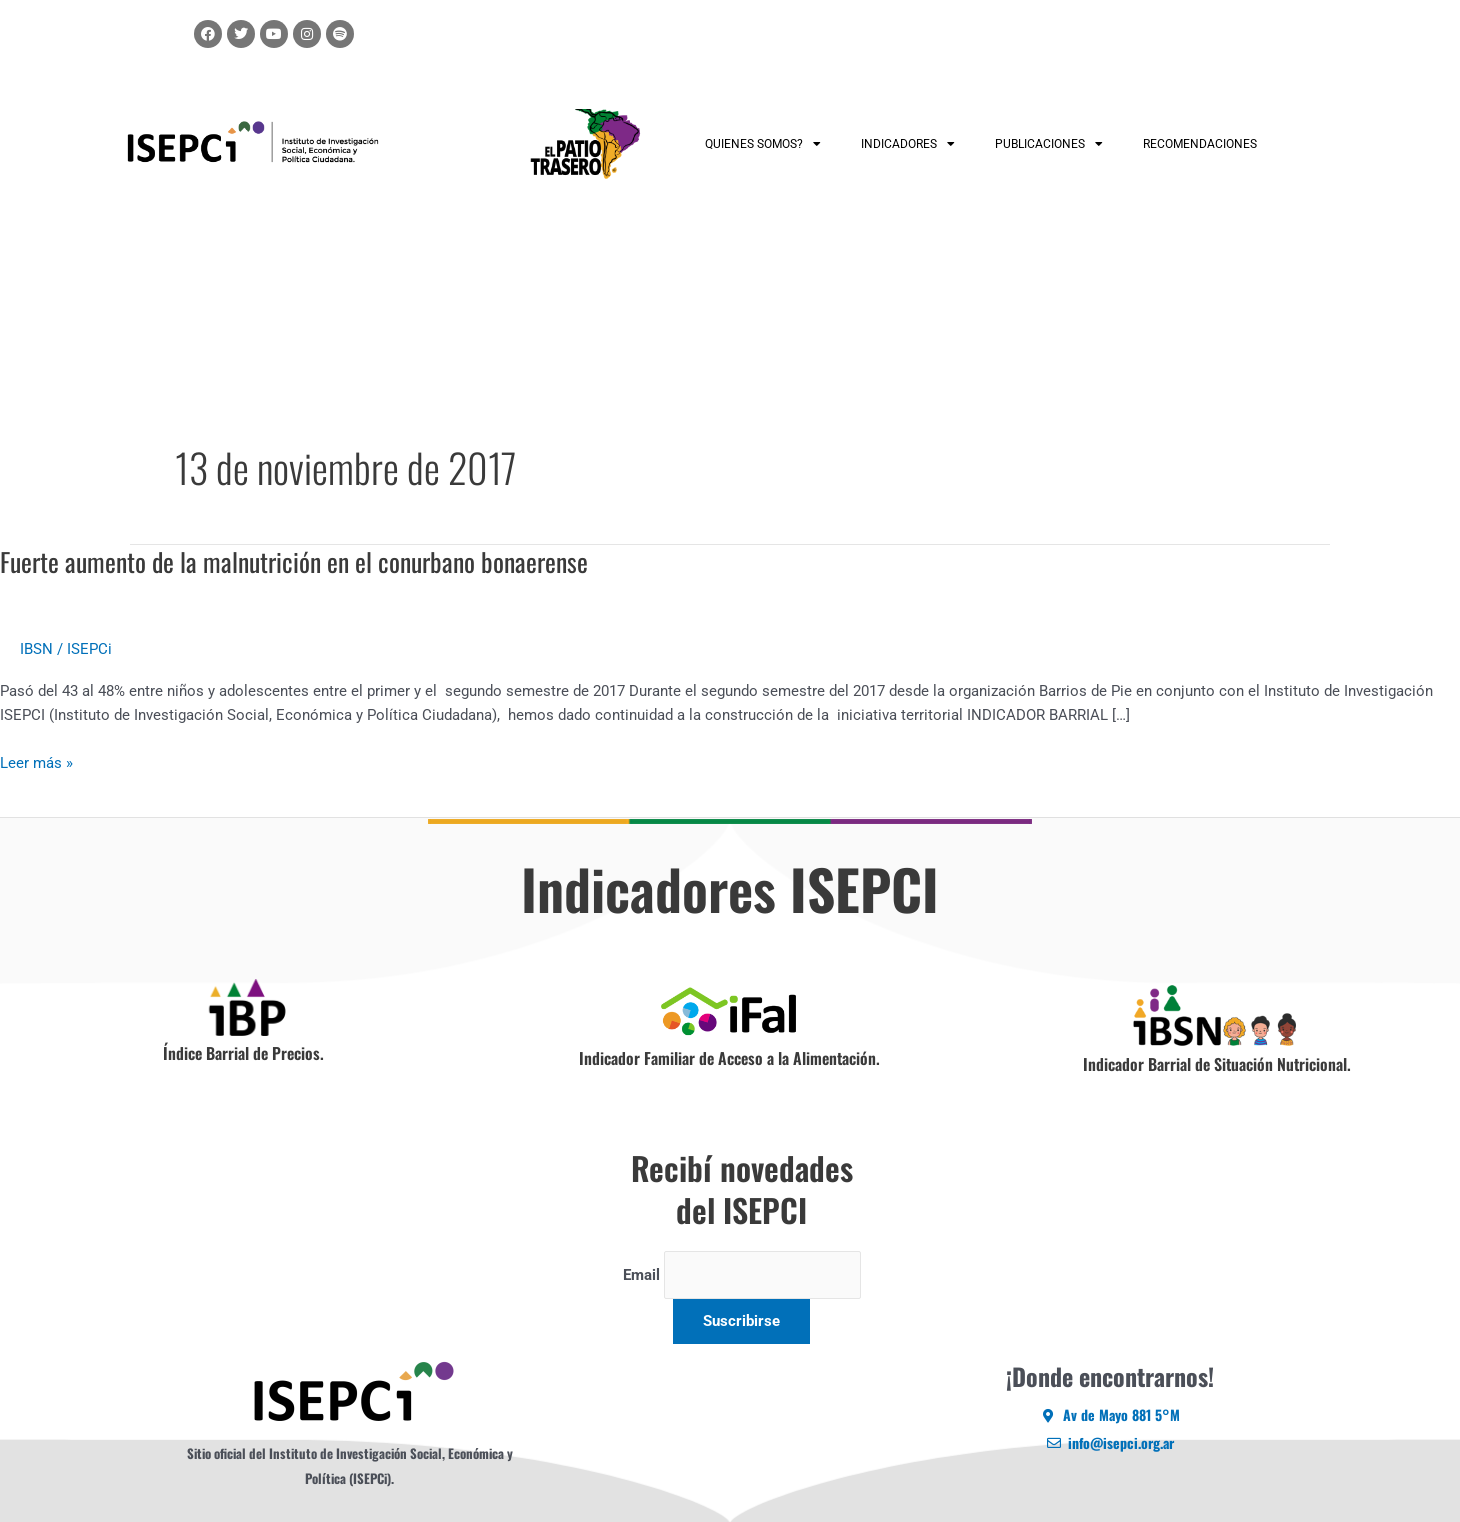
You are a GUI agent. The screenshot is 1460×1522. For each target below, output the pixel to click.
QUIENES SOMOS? (763, 144)
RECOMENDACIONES (1200, 144)
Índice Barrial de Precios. (243, 1053)
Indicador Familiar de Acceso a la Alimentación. (729, 1058)
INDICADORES (908, 144)
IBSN (36, 649)
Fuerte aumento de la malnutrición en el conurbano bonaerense (294, 561)
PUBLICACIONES (1049, 144)
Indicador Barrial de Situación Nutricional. (1217, 1064)
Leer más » (36, 761)
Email (640, 1275)
